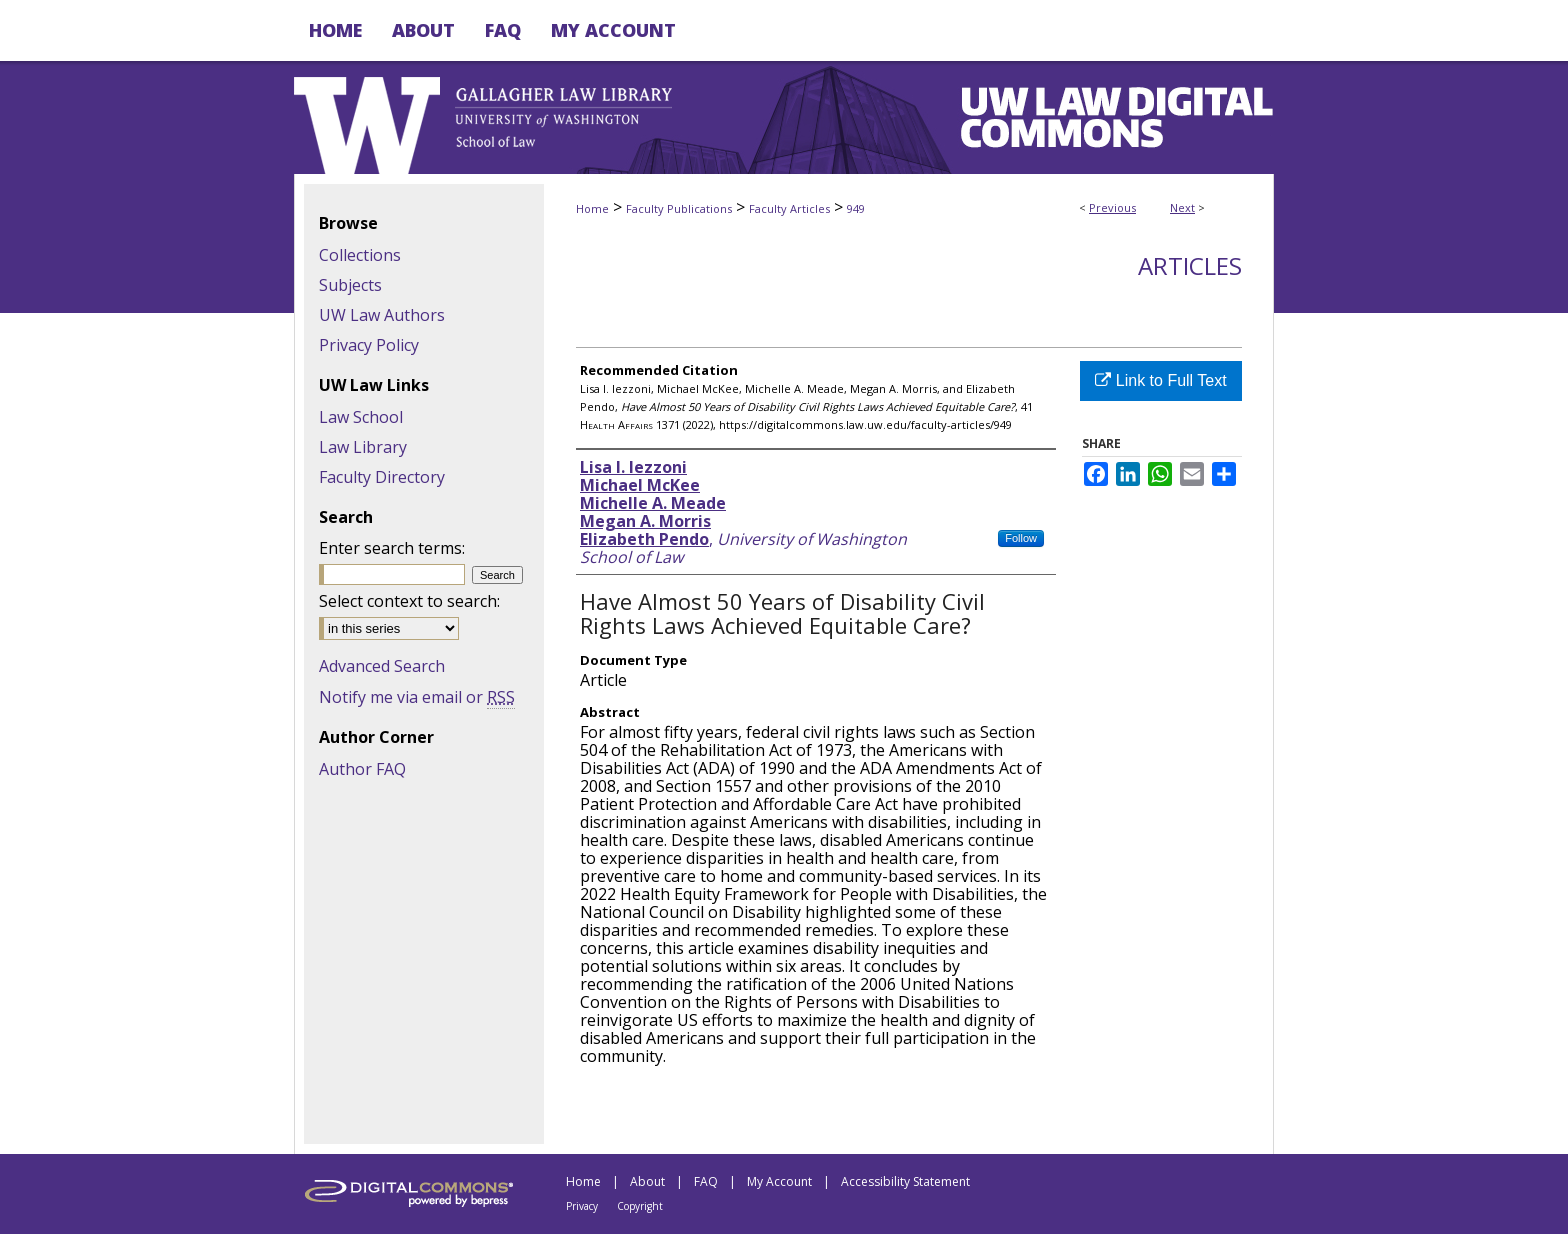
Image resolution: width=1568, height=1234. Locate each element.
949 (856, 208)
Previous (1112, 207)
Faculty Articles (789, 208)
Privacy (582, 1206)
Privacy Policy (369, 345)
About (647, 1181)
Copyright (640, 1206)
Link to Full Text (1160, 380)
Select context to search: (409, 601)
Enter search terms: (392, 548)
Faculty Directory (382, 477)
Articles (1190, 265)
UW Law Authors (382, 315)
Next (1182, 207)
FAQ (706, 1181)
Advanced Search (382, 666)
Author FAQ (362, 769)
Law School (361, 417)
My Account (779, 1181)
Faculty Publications (679, 208)
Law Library (363, 447)
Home (592, 208)
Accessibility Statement (905, 1181)
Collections (360, 255)
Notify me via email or (417, 697)
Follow (1021, 538)
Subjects (350, 285)
